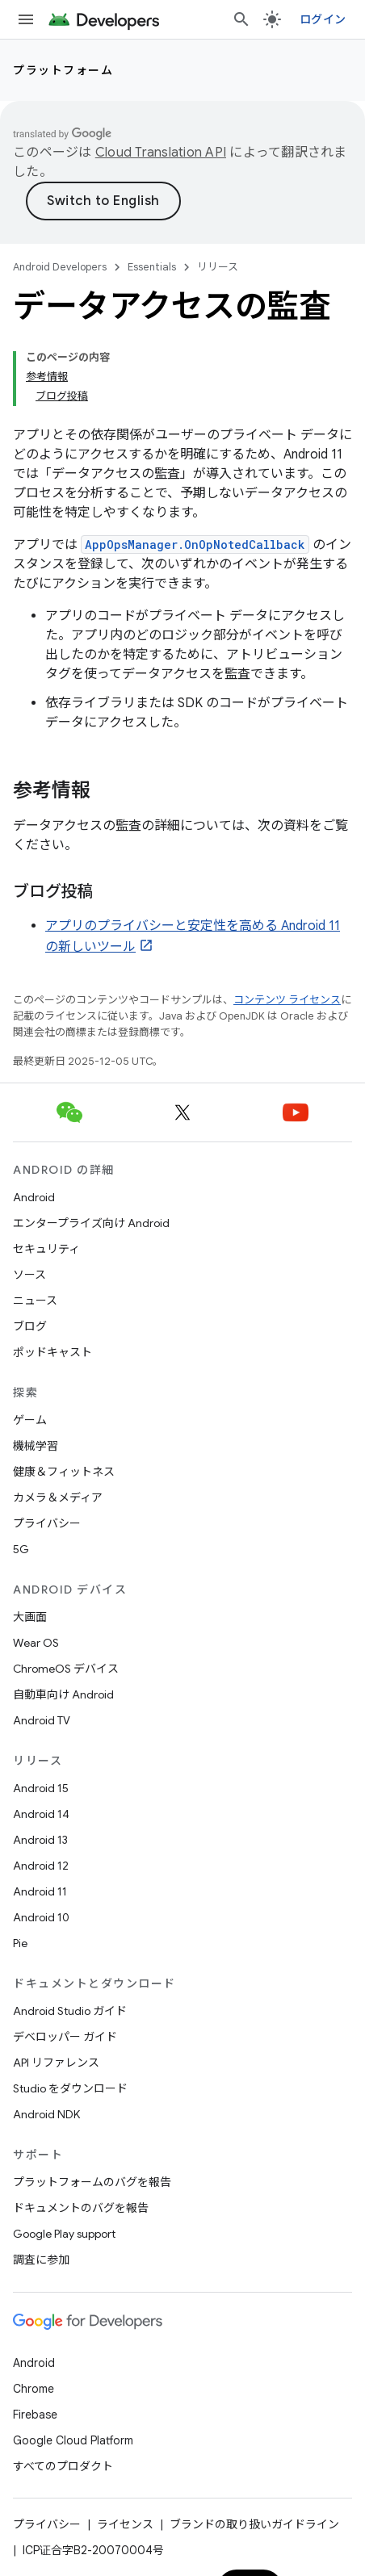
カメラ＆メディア (58, 1497)
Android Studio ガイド (70, 2011)
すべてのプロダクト (63, 2466)
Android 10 (41, 1917)
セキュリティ (46, 1249)
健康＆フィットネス (64, 1471)
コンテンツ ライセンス (287, 1000)
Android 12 (41, 1865)
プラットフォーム (63, 70)
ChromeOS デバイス (66, 1668)
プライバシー (47, 1523)
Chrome (33, 2388)
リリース (217, 267)
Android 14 (41, 1814)
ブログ (30, 1326)
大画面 (30, 1617)
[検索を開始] (241, 19)
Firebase (35, 2414)
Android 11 (40, 1891)
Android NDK (46, 2114)
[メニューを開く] (26, 19)
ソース (29, 1274)
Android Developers (60, 267)
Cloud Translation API (160, 153)
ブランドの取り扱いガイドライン (254, 2524)
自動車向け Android (63, 1694)
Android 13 (40, 1840)
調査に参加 (41, 2259)
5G (21, 1549)
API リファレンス (56, 2062)
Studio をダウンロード (70, 2088)
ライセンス (125, 2524)
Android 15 (41, 1788)
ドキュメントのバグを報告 (81, 2208)
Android (34, 1197)
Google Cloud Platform (73, 2440)
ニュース (35, 1300)
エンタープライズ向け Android (91, 1223)
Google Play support (64, 2233)
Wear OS (36, 1643)
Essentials (152, 267)
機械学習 (35, 1446)
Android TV (41, 1720)
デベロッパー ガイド (65, 2036)
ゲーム (30, 1420)
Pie (20, 1943)
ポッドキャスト (52, 1352)
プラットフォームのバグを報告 (92, 2182)
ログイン (323, 19)
